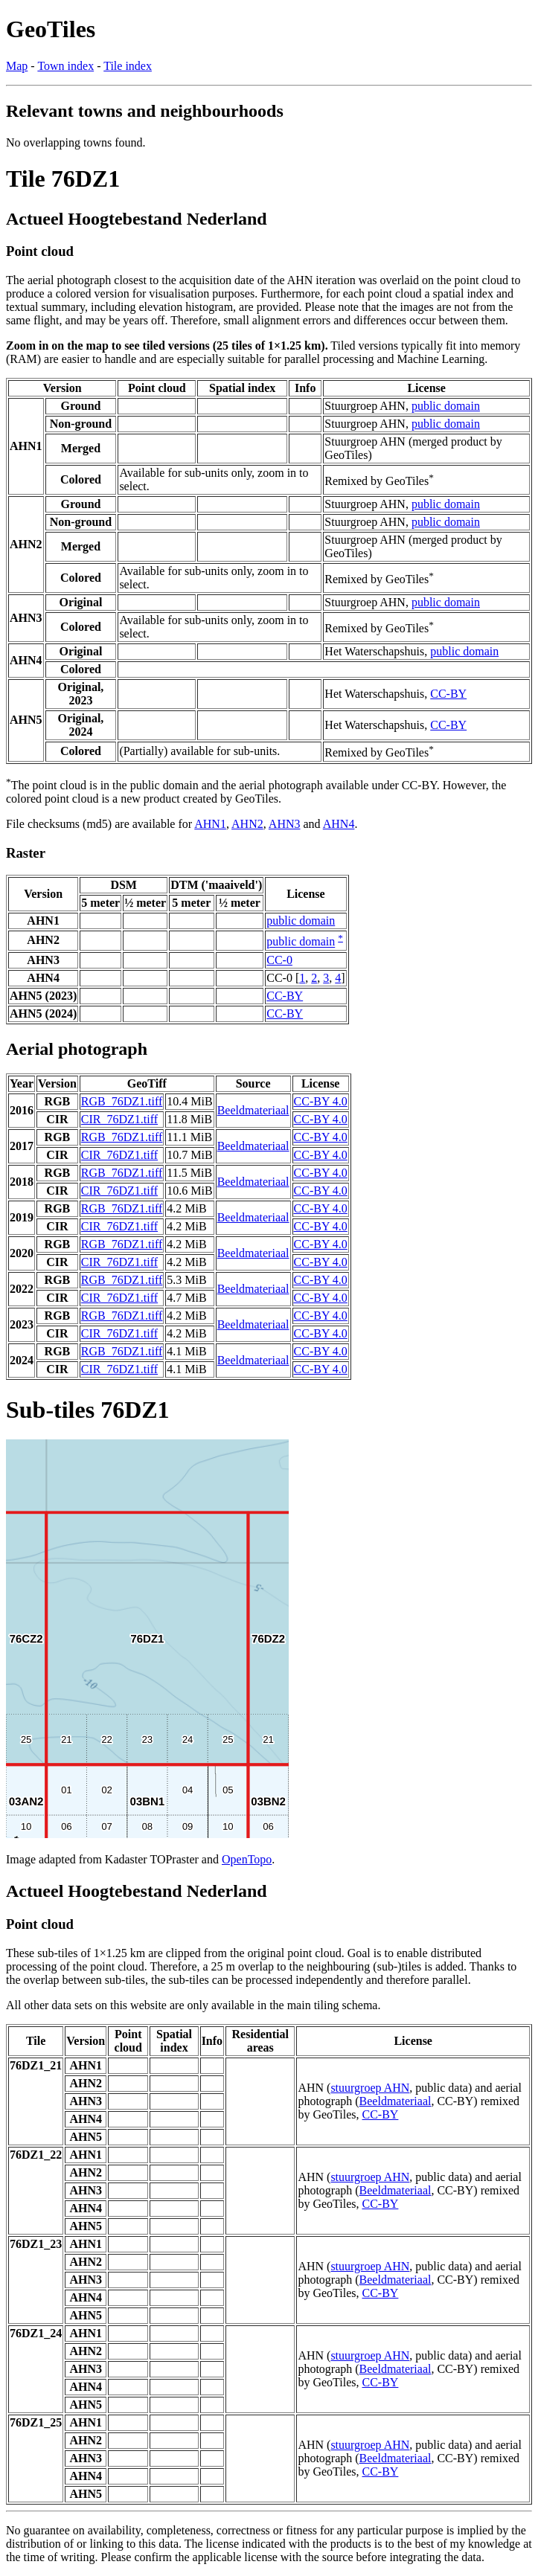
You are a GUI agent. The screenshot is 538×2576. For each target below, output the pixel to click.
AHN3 (285, 824)
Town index (65, 66)
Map (17, 66)
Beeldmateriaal (253, 1110)
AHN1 (210, 824)
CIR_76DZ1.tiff (119, 1119)
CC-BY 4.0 (321, 1101)
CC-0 (279, 960)
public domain (445, 405)
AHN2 (247, 824)
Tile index (127, 66)
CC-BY (448, 693)
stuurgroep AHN (369, 2087)
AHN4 (339, 824)
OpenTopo (247, 1859)
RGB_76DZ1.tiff (121, 1101)
